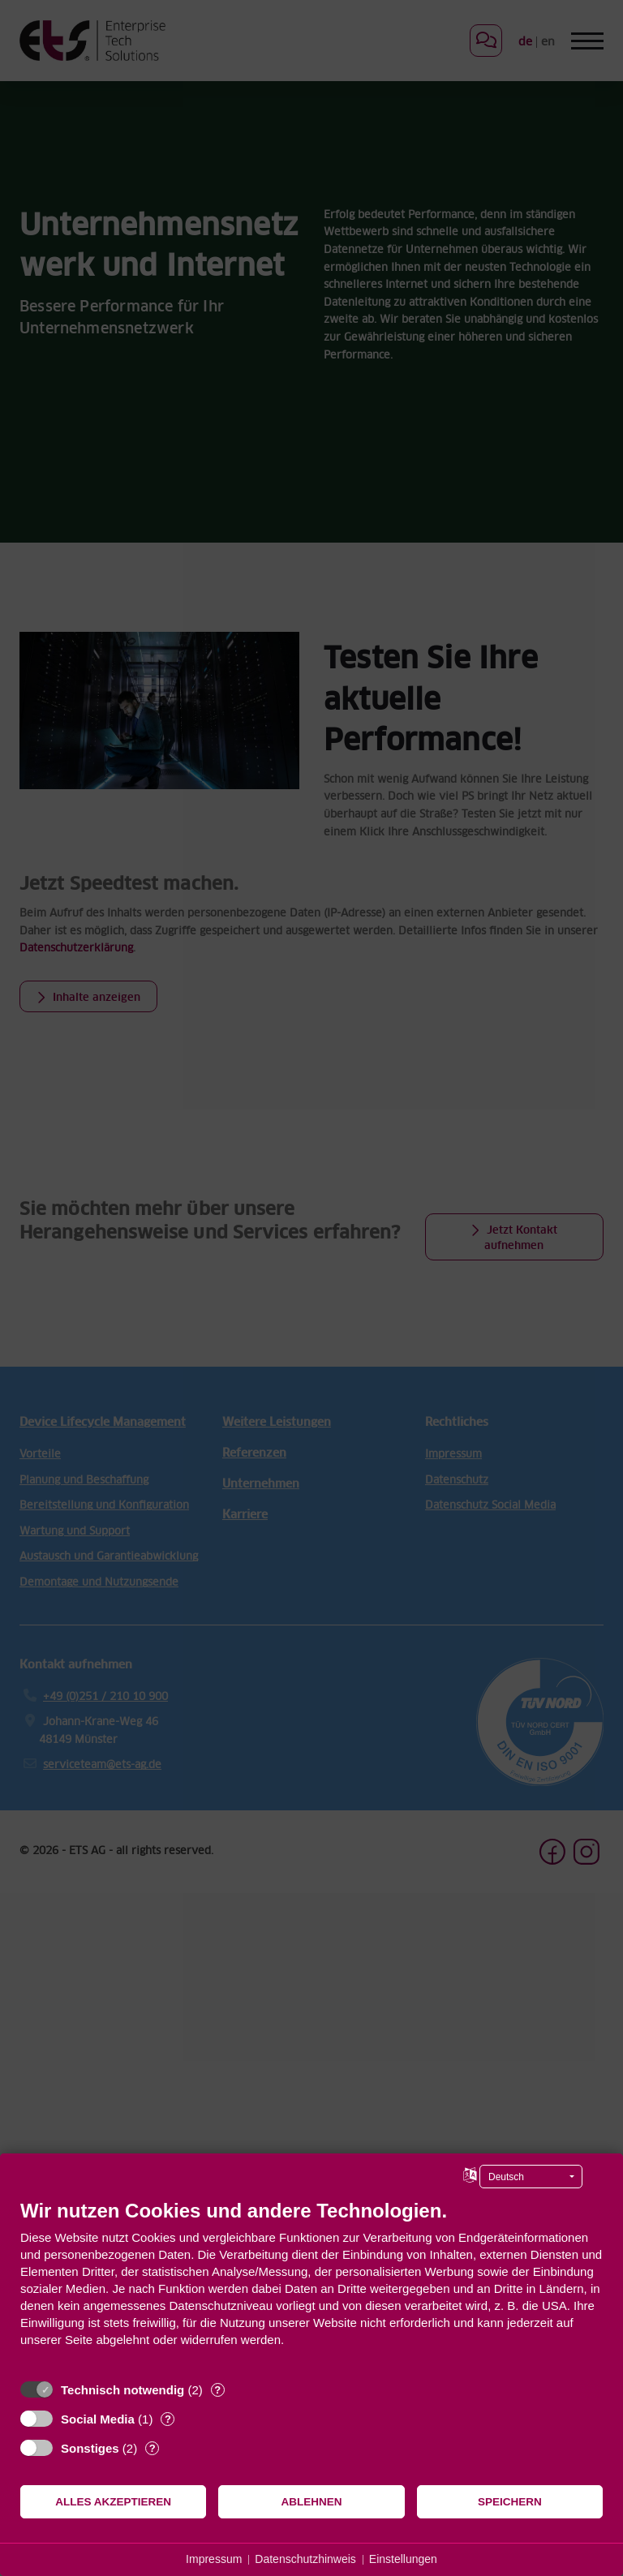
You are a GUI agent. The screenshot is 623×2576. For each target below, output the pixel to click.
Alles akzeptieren (113, 2502)
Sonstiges (90, 2448)
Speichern (510, 2502)
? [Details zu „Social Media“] (168, 2419)
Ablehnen (311, 2502)
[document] (311, 2285)
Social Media (98, 2419)
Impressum (214, 2558)
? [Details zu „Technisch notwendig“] (217, 2390)
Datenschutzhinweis (305, 2558)
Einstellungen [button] (403, 2558)
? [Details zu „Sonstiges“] (152, 2448)
